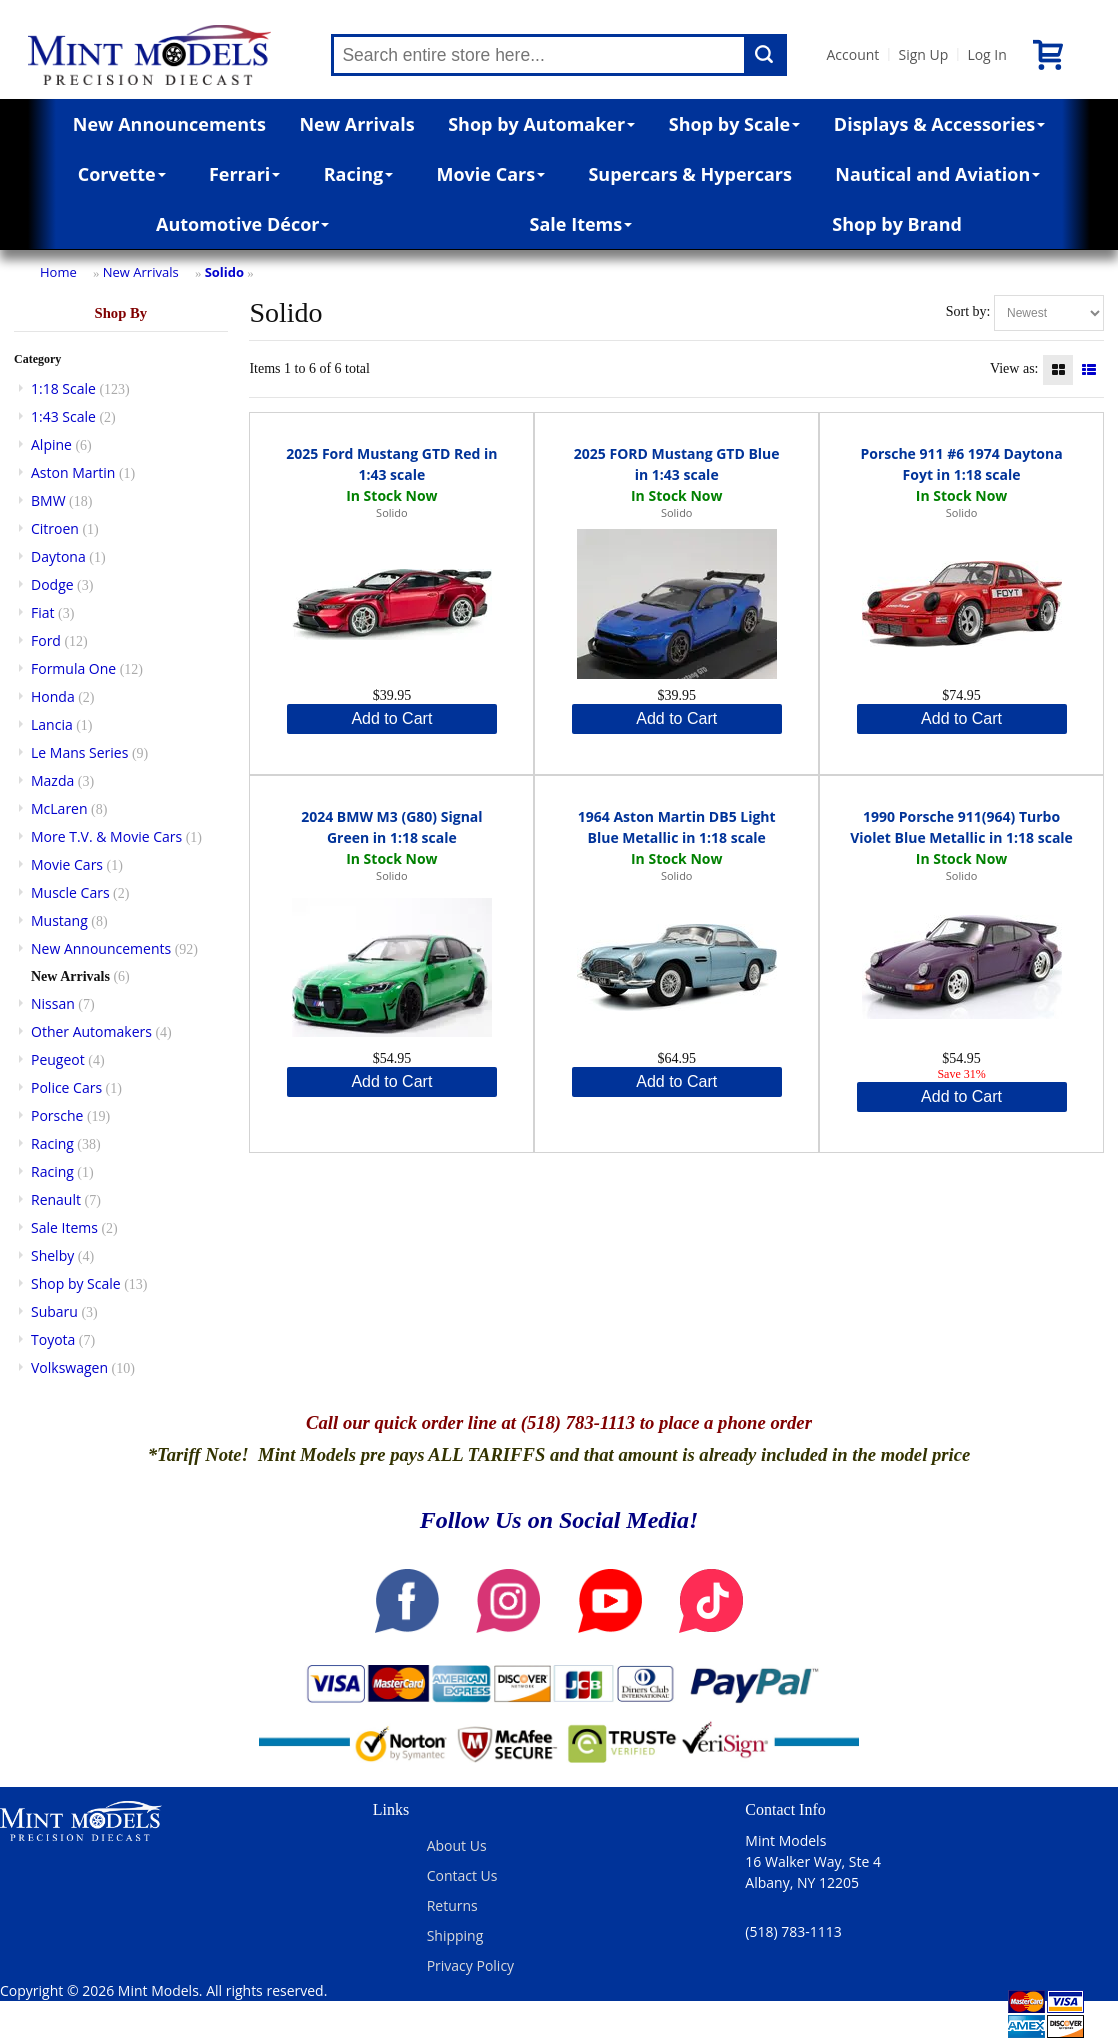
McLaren (59, 808)
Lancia (52, 724)
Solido (224, 272)
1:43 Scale (63, 416)
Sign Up (923, 54)
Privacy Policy (470, 1965)
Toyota (53, 1339)
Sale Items (581, 224)
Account (852, 54)
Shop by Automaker (541, 124)
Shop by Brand (897, 224)
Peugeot (58, 1059)
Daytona (58, 556)
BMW (48, 500)
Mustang (59, 920)
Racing (359, 174)
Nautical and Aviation (937, 174)
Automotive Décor (242, 224)
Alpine (51, 444)
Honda (53, 696)
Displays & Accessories (939, 124)
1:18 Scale (63, 388)
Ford (46, 640)
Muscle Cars (70, 892)
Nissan (53, 1003)
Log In (986, 54)
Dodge (52, 584)
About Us (457, 1845)
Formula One (73, 668)
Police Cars (66, 1087)
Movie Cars (491, 174)
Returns (452, 1905)
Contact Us (462, 1875)
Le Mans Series (79, 752)
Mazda (52, 780)
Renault (56, 1199)
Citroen (55, 528)
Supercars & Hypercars (690, 174)
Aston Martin (73, 472)
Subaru (54, 1311)
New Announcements (169, 124)
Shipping (455, 1935)
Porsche (57, 1115)
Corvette (122, 174)
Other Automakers (91, 1031)
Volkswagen (69, 1367)
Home (58, 272)
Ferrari (244, 174)
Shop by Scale (734, 124)
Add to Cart (391, 718)
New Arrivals (356, 124)
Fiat (43, 612)
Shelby (52, 1255)
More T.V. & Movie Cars (106, 836)
